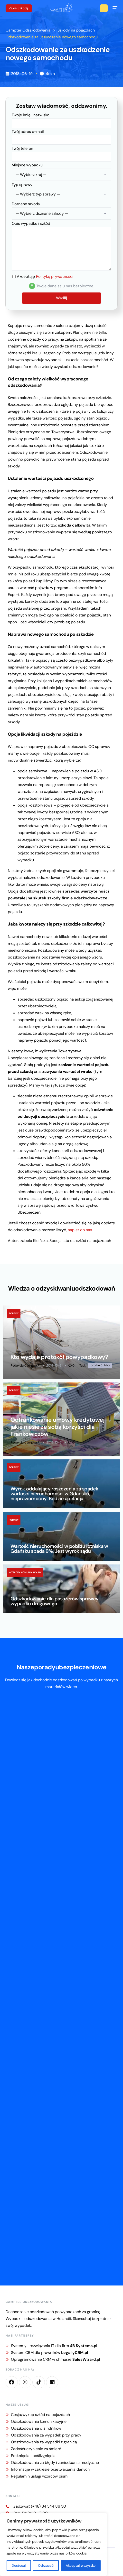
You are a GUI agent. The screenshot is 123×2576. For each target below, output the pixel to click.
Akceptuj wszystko (80, 2565)
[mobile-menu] (112, 8)
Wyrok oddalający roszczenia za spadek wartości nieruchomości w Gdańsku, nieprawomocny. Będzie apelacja (54, 1494)
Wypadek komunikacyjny (25, 1572)
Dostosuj (19, 2565)
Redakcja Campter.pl (25, 1365)
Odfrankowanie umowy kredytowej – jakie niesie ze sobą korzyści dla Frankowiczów (60, 1427)
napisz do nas (80, 1229)
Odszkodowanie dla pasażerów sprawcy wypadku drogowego (54, 1601)
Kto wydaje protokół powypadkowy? (59, 1357)
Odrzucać (46, 2565)
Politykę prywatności (54, 276)
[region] (53, 2544)
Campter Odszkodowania (28, 30)
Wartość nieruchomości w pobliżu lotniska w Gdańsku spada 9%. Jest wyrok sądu (59, 1548)
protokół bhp (100, 1365)
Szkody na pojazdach (76, 30)
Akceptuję (42, 276)
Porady (14, 1313)
